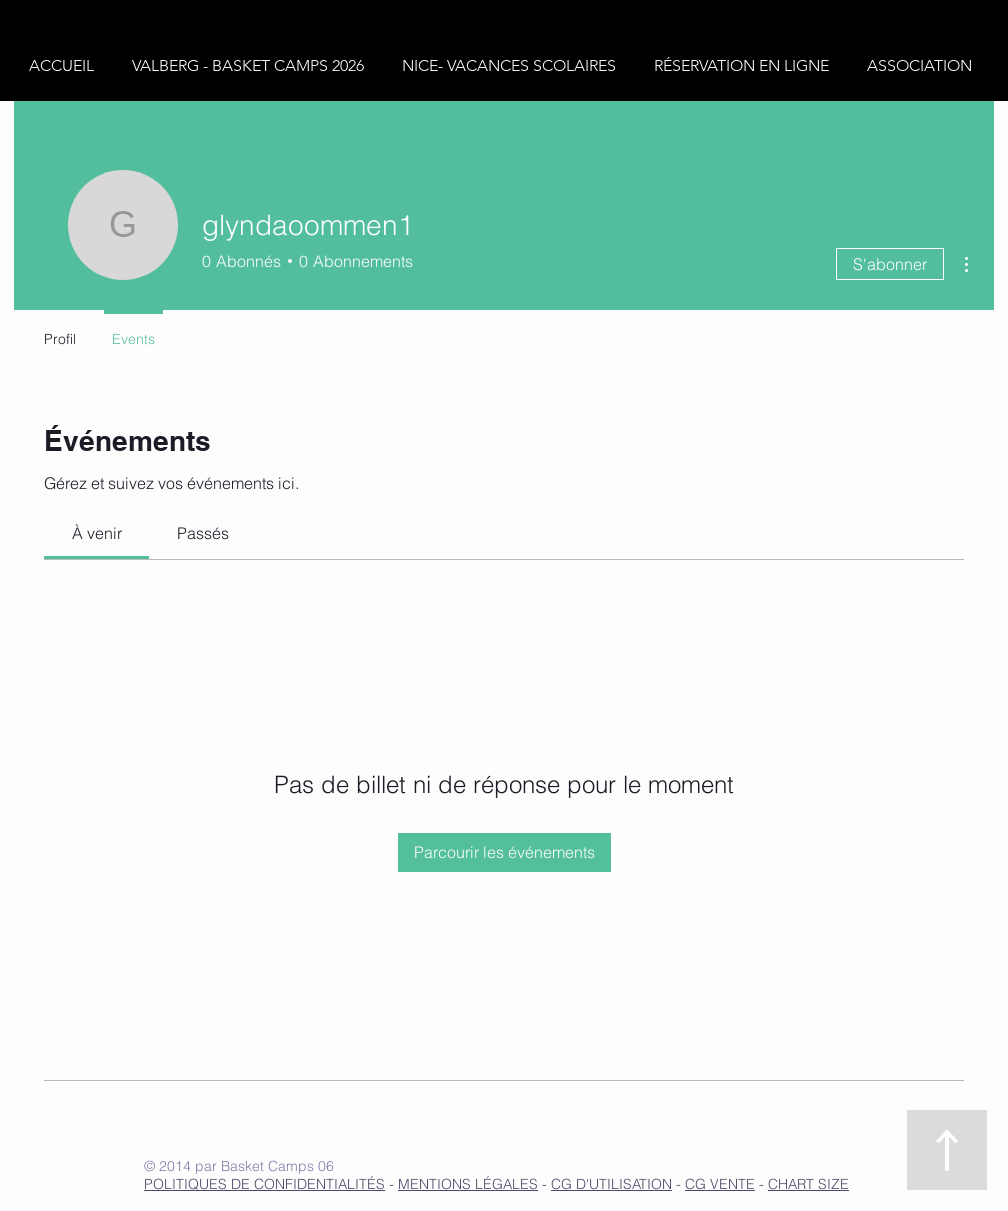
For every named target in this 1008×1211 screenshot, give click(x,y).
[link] (97, 533)
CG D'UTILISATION (611, 1184)
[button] (252, 66)
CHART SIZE (808, 1184)
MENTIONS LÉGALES (468, 1184)
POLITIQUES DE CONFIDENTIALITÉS (264, 1184)
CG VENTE (720, 1184)
